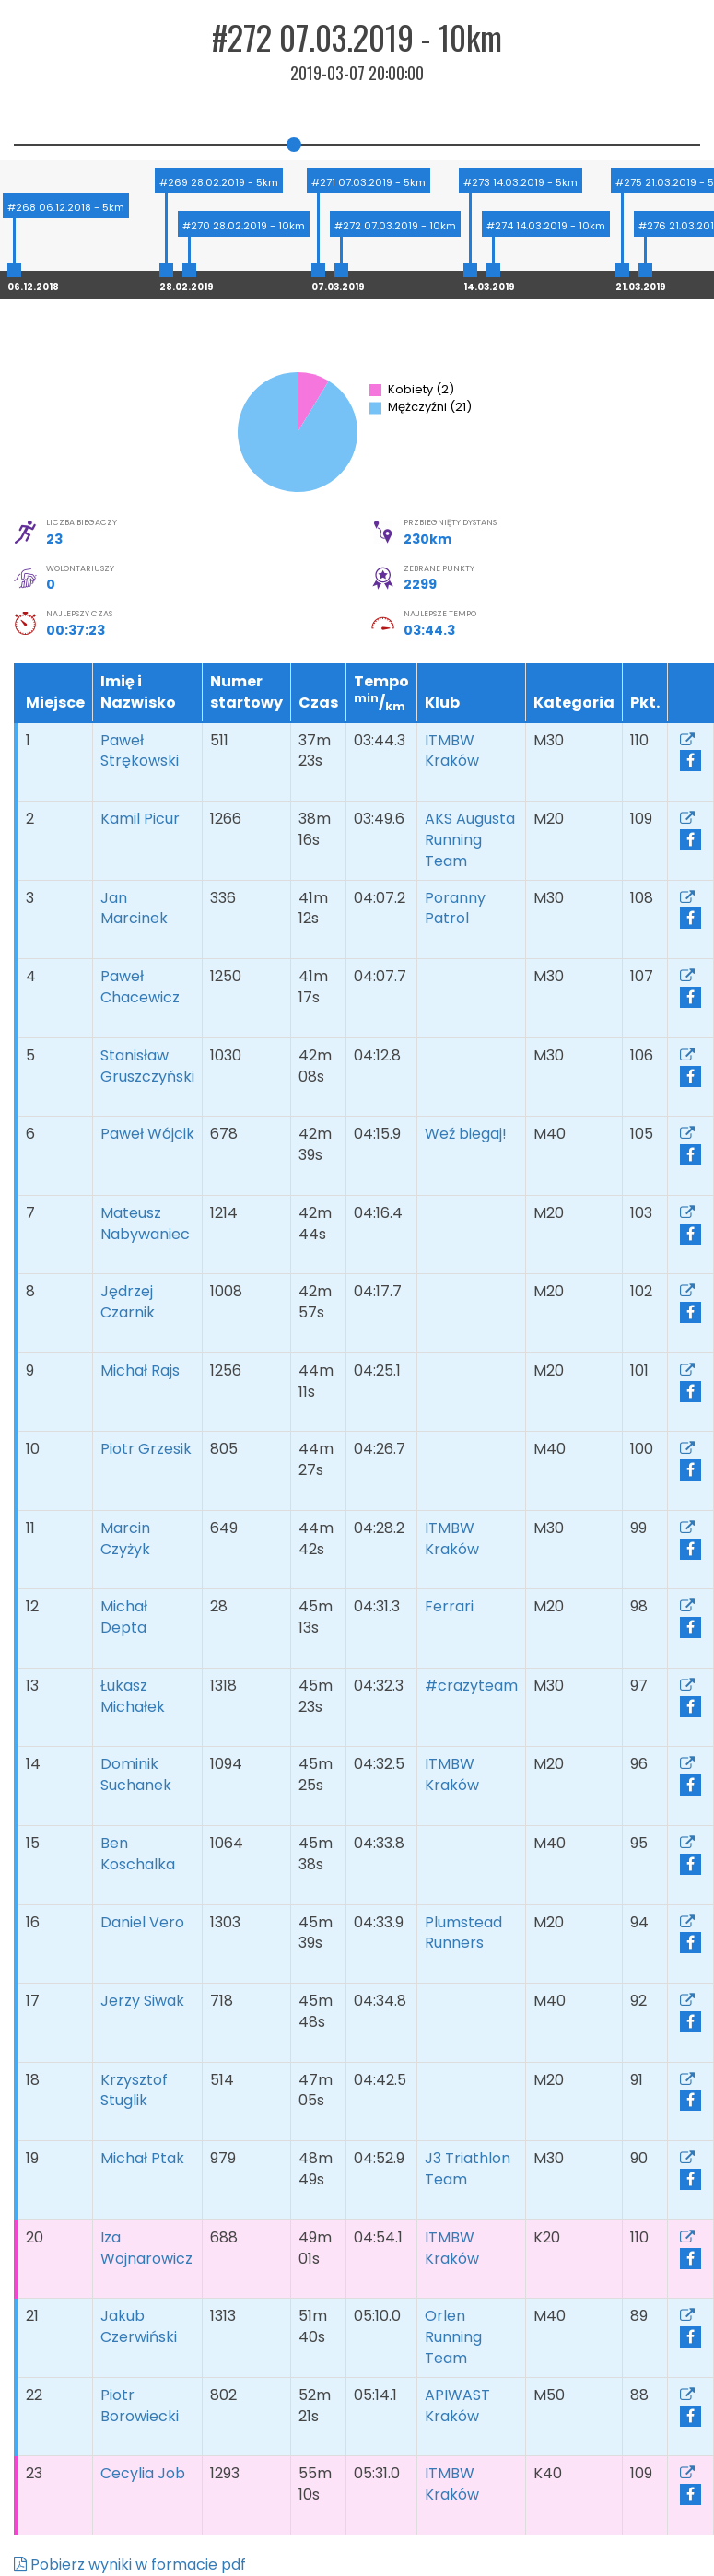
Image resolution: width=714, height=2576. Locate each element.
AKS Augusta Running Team (470, 840)
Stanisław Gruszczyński (147, 1066)
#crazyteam (471, 1696)
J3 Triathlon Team (467, 2169)
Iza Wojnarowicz (146, 2248)
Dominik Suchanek (135, 1774)
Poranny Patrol (455, 908)
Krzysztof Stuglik (134, 2090)
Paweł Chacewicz (140, 987)
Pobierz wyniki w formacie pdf (130, 2564)
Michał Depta (123, 1617)
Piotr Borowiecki (139, 2405)
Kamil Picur (140, 818)
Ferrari (453, 1606)
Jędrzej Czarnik (127, 1302)
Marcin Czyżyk (125, 1538)
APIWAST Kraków (457, 2405)
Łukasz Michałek (132, 1696)
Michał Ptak (142, 2158)
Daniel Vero (142, 1922)
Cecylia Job (142, 2473)
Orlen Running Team (453, 2337)
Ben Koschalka (137, 1853)
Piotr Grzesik (146, 1448)
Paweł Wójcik (147, 1133)
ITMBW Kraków (455, 751)
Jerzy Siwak (142, 2000)
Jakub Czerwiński (138, 2326)
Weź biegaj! (469, 1133)
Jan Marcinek (134, 908)
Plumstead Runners (463, 1933)
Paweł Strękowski (139, 751)
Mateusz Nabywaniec (145, 1223)
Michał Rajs (140, 1370)
